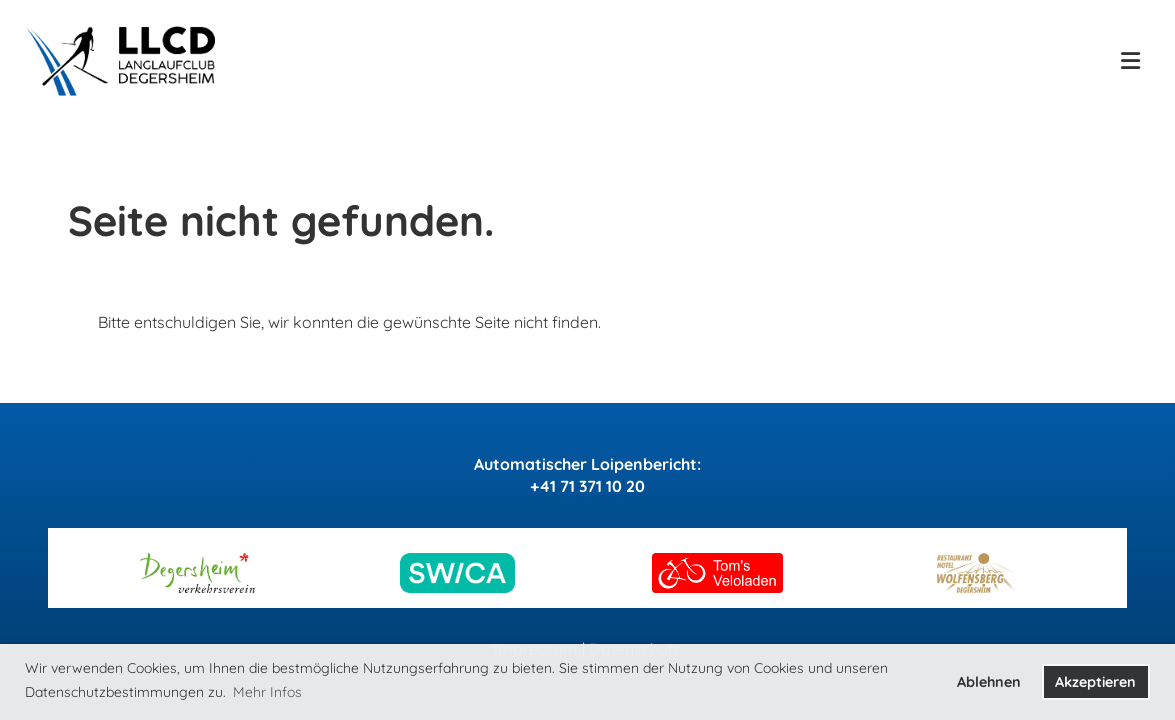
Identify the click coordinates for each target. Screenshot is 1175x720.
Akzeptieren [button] (1095, 682)
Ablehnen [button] (989, 682)
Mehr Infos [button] (267, 692)
